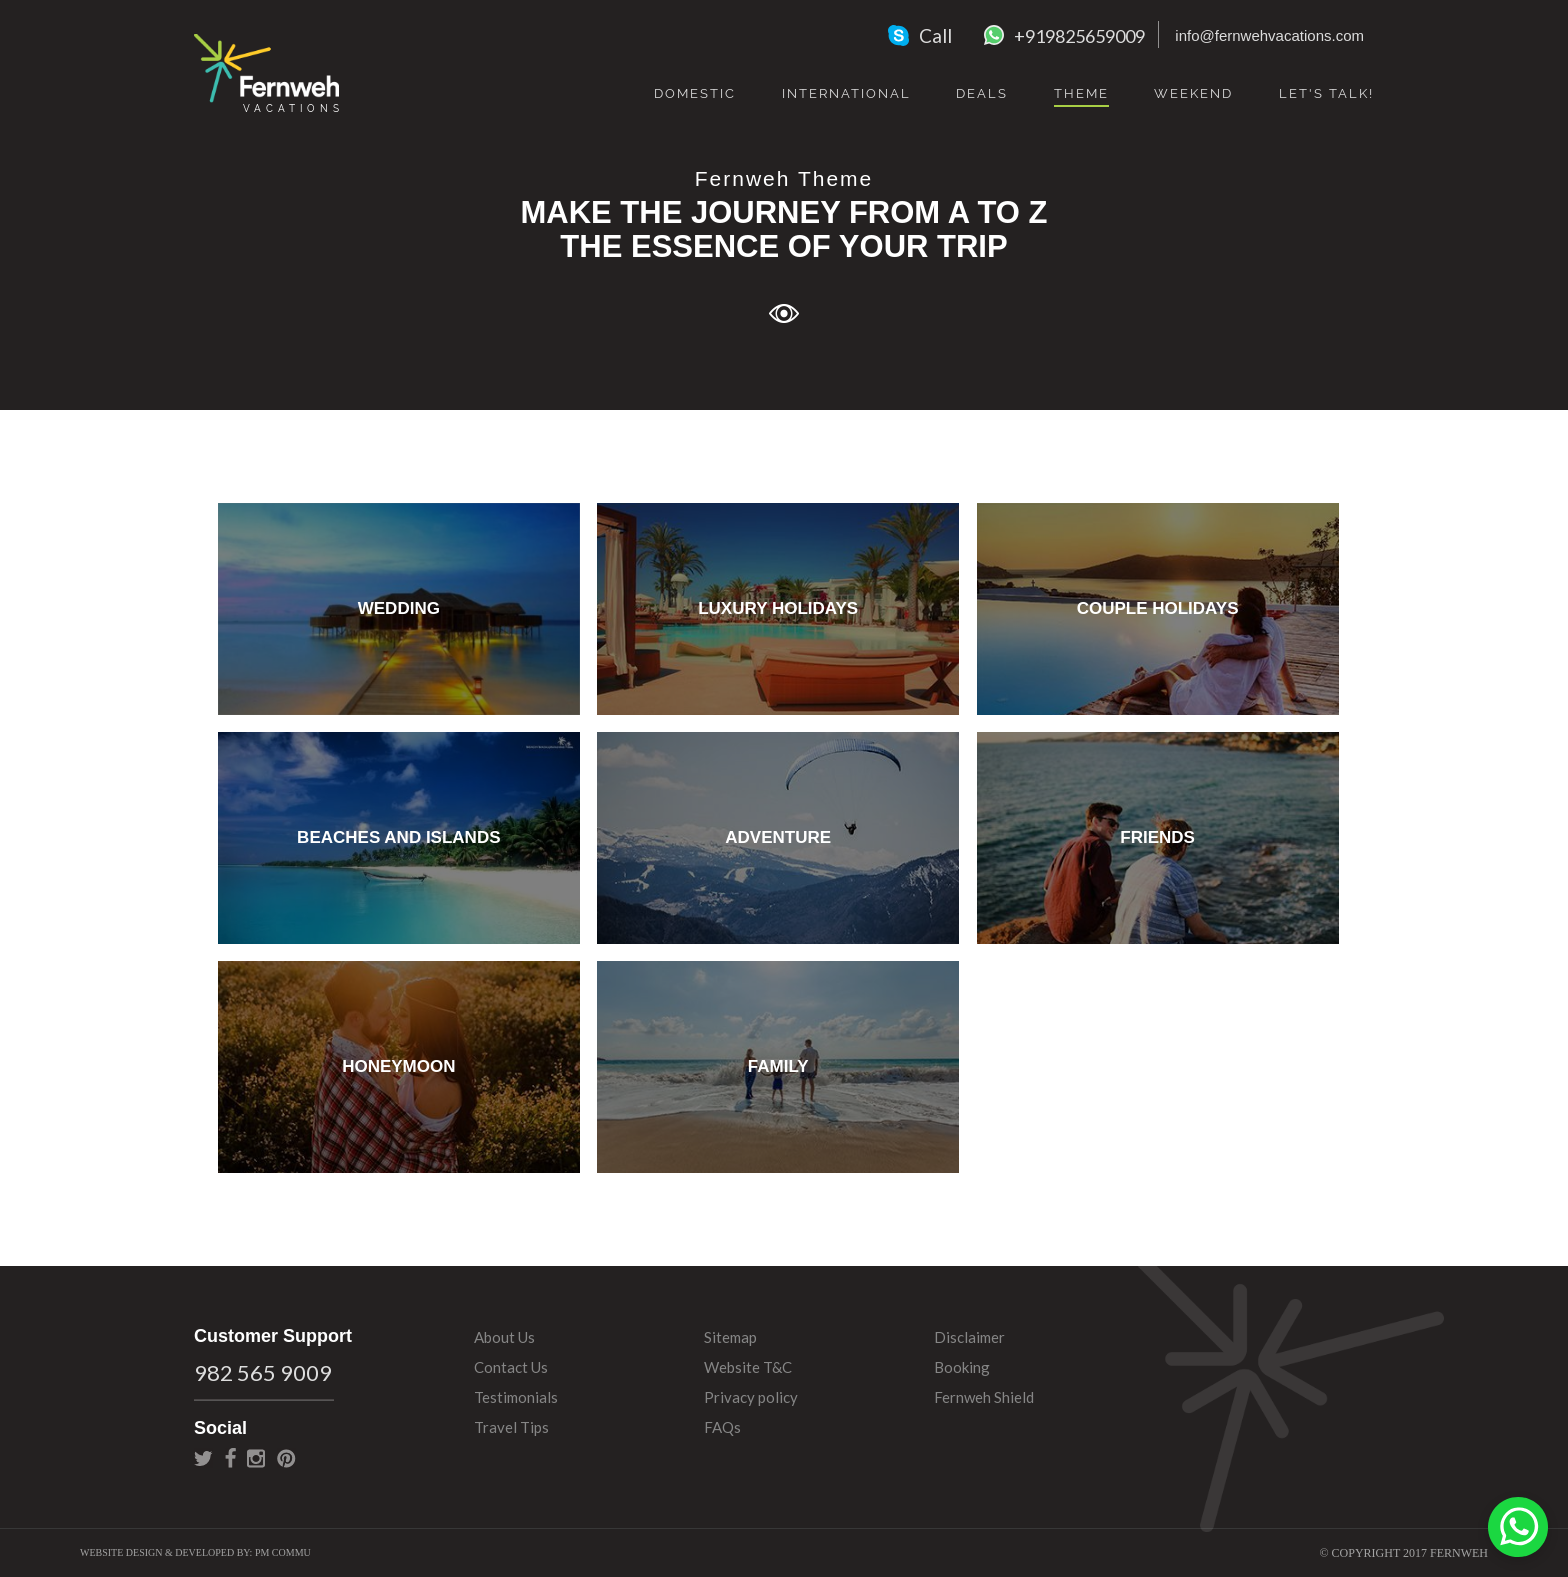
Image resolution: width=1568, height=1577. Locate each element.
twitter (203, 1458)
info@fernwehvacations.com (1269, 35)
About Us (504, 1337)
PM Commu (283, 1552)
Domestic (695, 93)
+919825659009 (1079, 36)
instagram (256, 1458)
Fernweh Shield (984, 1397)
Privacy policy (751, 1397)
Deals (982, 93)
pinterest (286, 1458)
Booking (962, 1367)
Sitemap (730, 1337)
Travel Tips (511, 1427)
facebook (230, 1458)
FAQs (722, 1427)
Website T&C (748, 1367)
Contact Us (511, 1367)
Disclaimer (969, 1337)
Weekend (1193, 93)
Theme (1081, 93)
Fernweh (266, 71)
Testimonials (516, 1397)
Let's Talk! (1326, 93)
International (846, 93)
